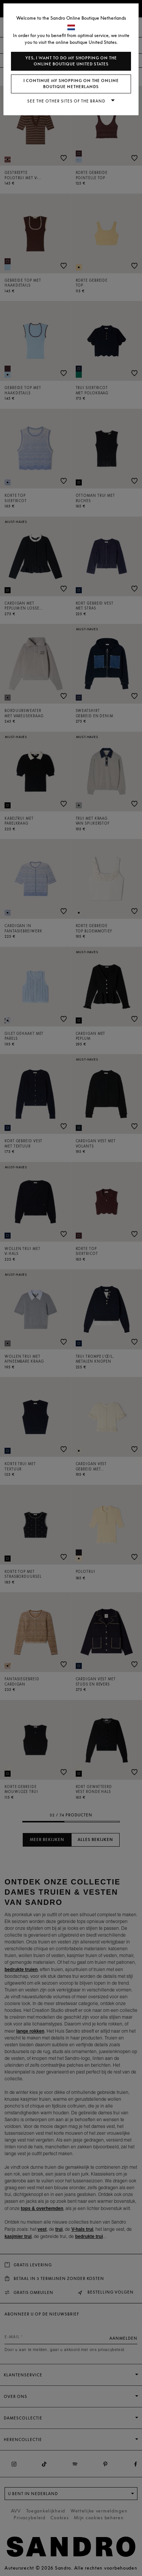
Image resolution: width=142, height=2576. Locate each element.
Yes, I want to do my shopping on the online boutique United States (71, 61)
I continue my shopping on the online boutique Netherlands (71, 83)
